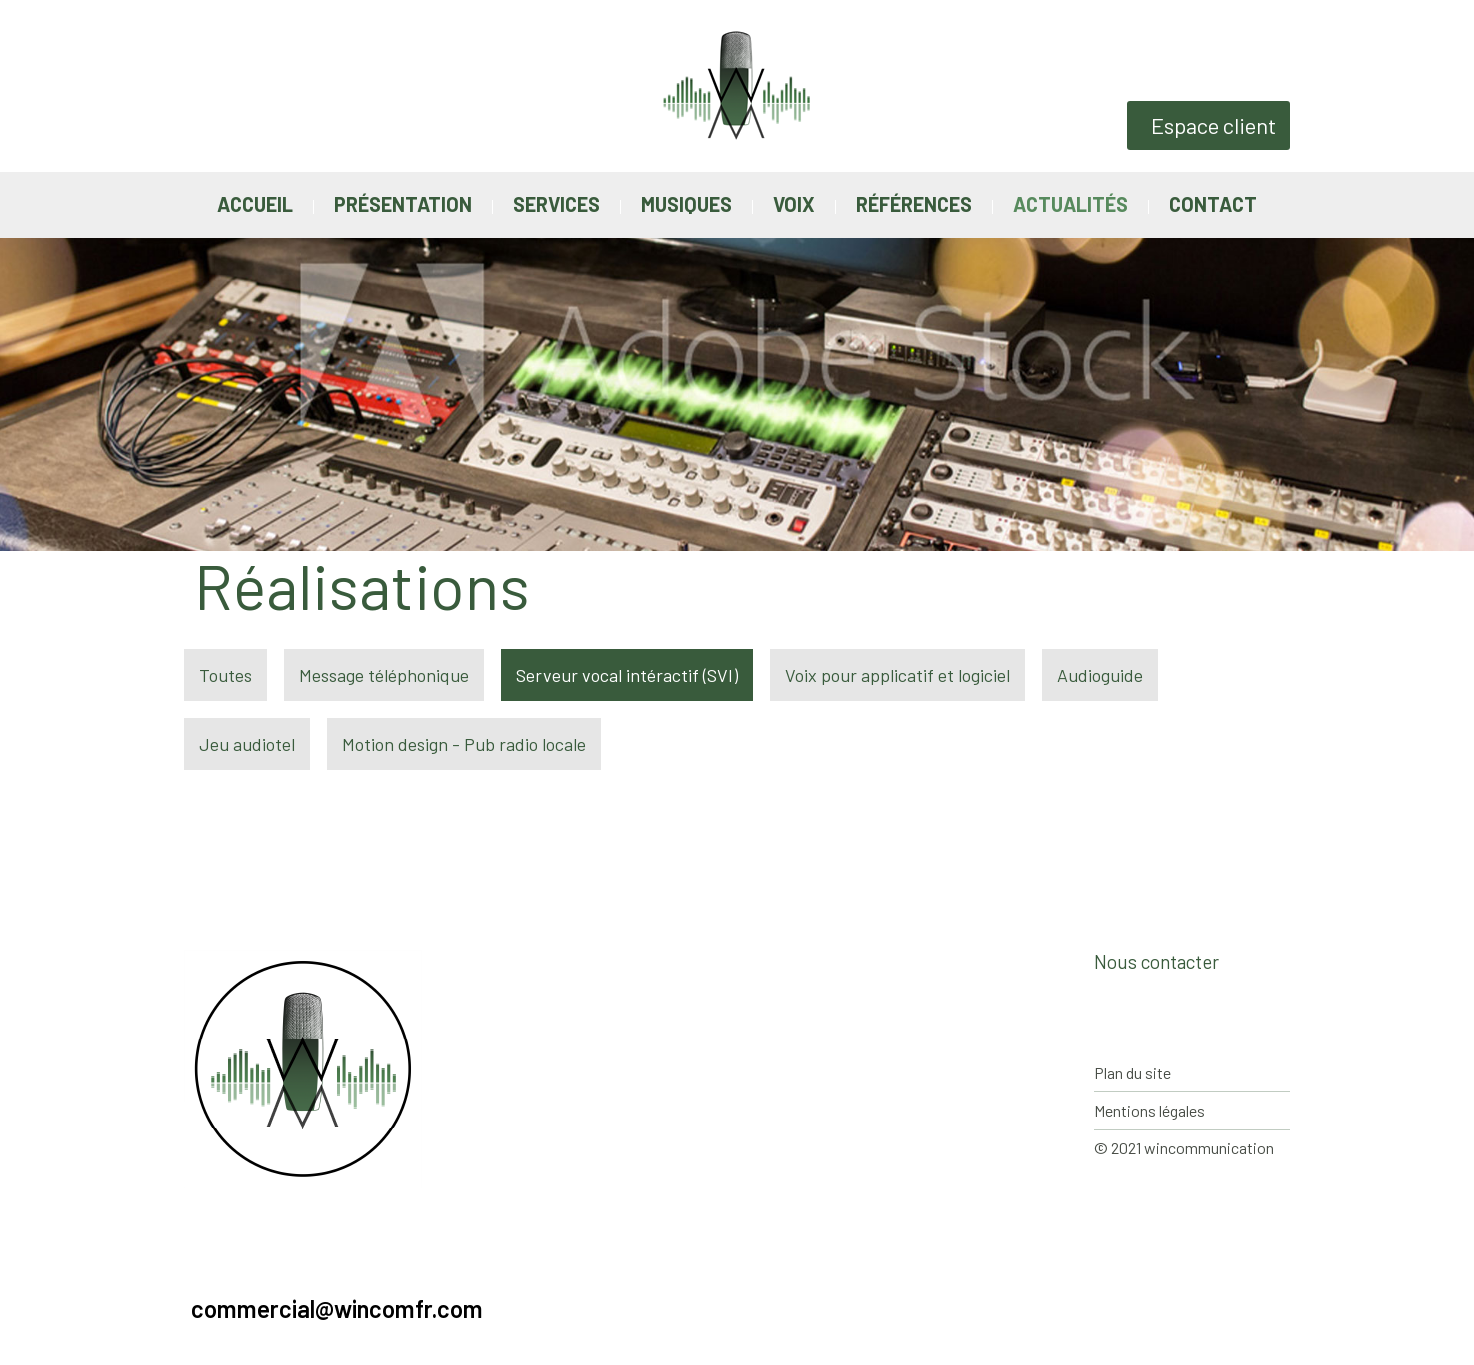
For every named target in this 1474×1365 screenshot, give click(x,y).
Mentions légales (1149, 1110)
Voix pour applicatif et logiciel (897, 675)
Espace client (1213, 125)
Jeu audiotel (247, 744)
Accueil (255, 204)
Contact (1213, 204)
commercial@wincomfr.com (337, 1309)
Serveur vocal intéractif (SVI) (627, 675)
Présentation (403, 204)
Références (914, 204)
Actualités (1070, 204)
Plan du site (1132, 1072)
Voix (794, 204)
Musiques (686, 204)
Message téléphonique (384, 675)
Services (556, 204)
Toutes (225, 675)
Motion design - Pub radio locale (464, 744)
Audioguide (1100, 675)
